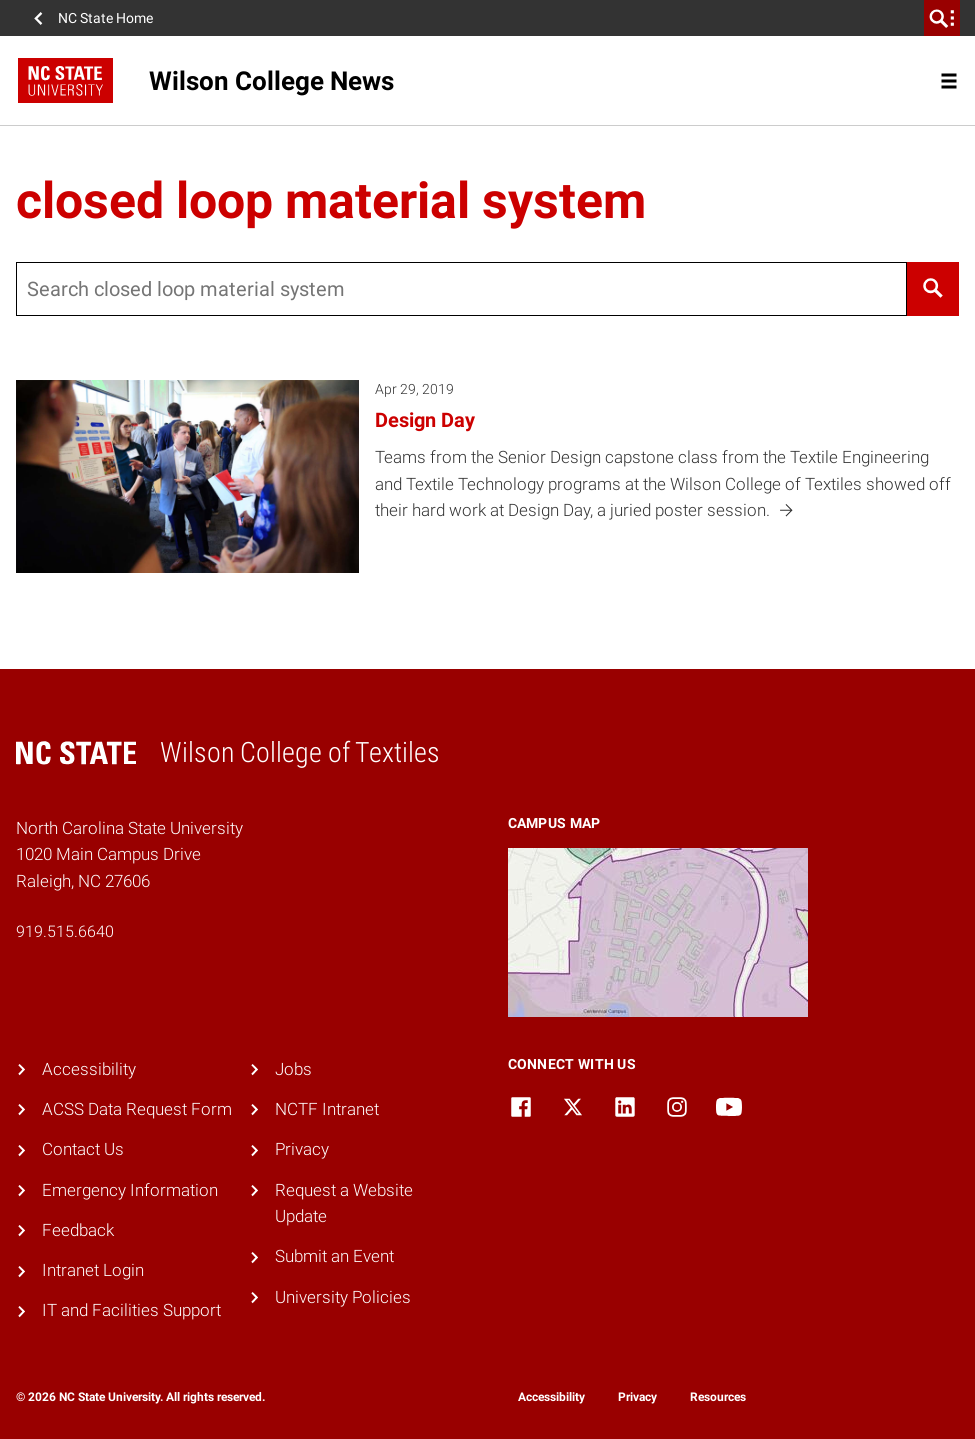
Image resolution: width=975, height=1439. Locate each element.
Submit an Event (334, 1256)
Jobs (293, 1069)
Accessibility (89, 1069)
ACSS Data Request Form (137, 1109)
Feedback (78, 1230)
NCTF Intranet (327, 1109)
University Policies (343, 1297)
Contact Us (83, 1149)
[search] (942, 18)
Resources (718, 1397)
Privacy (302, 1149)
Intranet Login (93, 1270)
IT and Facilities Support (131, 1310)
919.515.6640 (65, 931)
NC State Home (105, 18)
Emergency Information (130, 1190)
